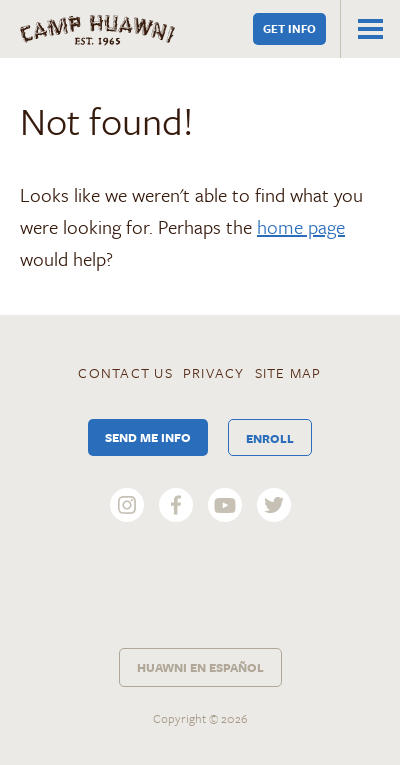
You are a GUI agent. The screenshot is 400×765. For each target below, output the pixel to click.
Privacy (214, 372)
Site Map (288, 372)
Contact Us (125, 372)
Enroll (270, 438)
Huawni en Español (200, 667)
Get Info (289, 28)
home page (301, 226)
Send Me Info (148, 437)
